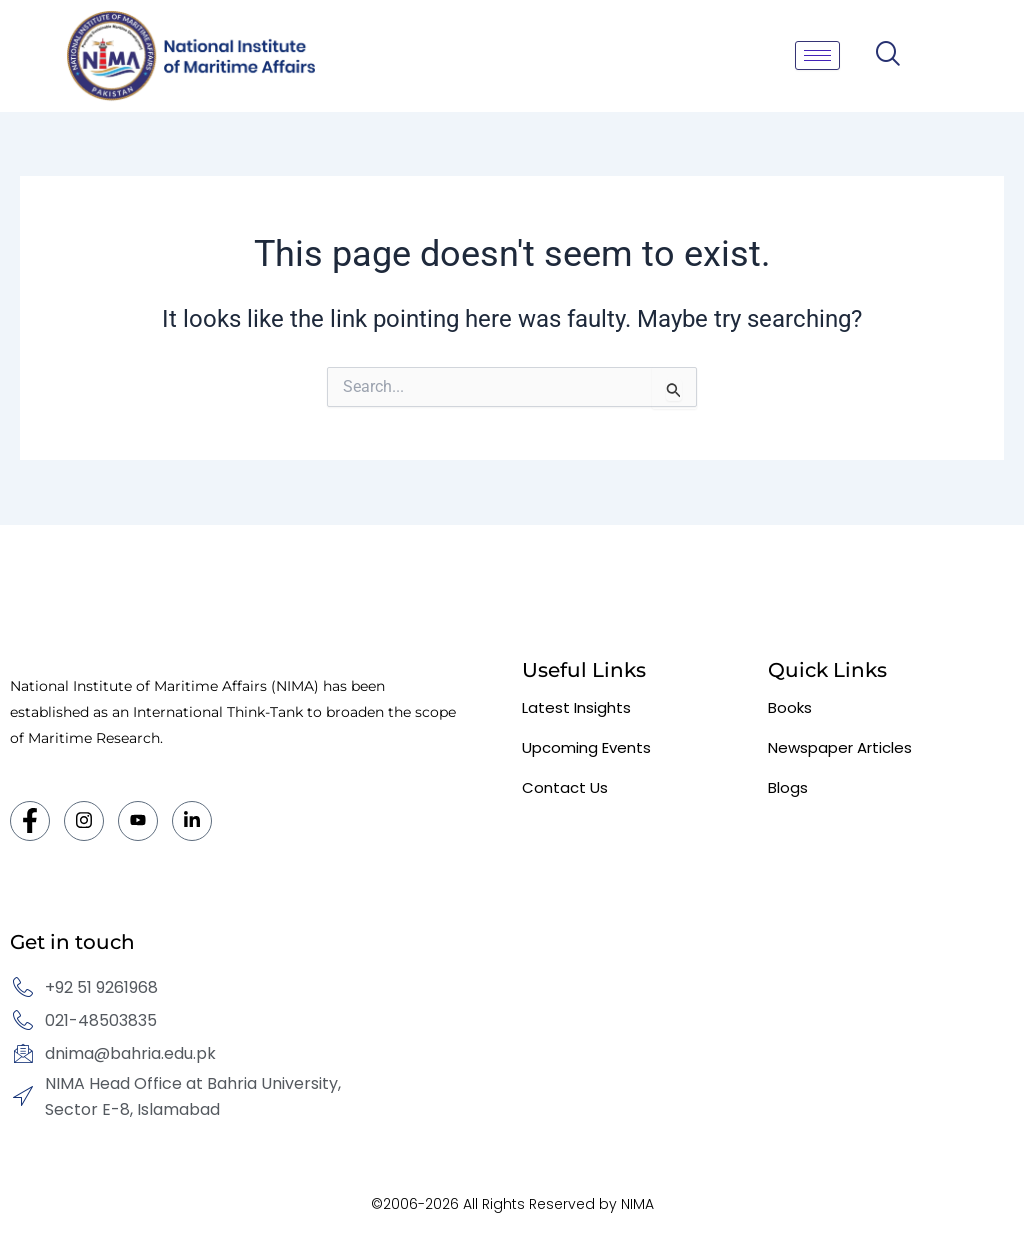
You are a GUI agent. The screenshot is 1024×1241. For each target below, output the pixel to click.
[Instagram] (84, 821)
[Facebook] (30, 821)
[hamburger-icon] (817, 55)
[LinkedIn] (192, 821)
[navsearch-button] (887, 55)
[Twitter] (138, 821)
